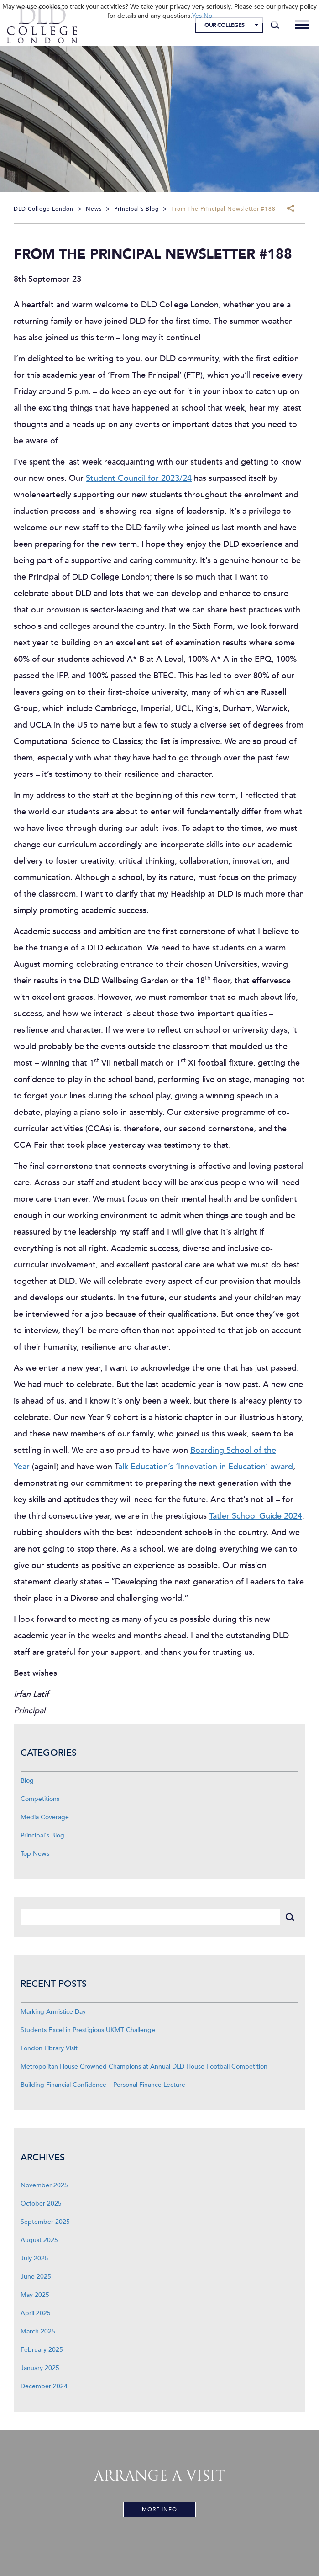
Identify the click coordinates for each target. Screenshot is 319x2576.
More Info (159, 2509)
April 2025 (36, 2313)
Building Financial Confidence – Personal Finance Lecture (103, 2084)
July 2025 (34, 2258)
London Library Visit (49, 2048)
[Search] (275, 25)
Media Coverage (45, 1817)
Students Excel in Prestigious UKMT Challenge (88, 2030)
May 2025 (35, 2295)
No (208, 15)
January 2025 (40, 2368)
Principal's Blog (42, 1835)
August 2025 (39, 2240)
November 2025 (44, 2185)
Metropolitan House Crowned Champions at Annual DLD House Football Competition (144, 2066)
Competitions (40, 1799)
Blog (27, 1780)
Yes (197, 15)
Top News (35, 1853)
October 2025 (41, 2203)
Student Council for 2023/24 (139, 478)
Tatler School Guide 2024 (255, 1516)
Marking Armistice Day (53, 2011)
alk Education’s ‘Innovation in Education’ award (205, 1467)
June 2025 (36, 2276)
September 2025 (45, 2221)
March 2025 (38, 2331)
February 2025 (42, 2349)
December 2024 (44, 2386)
